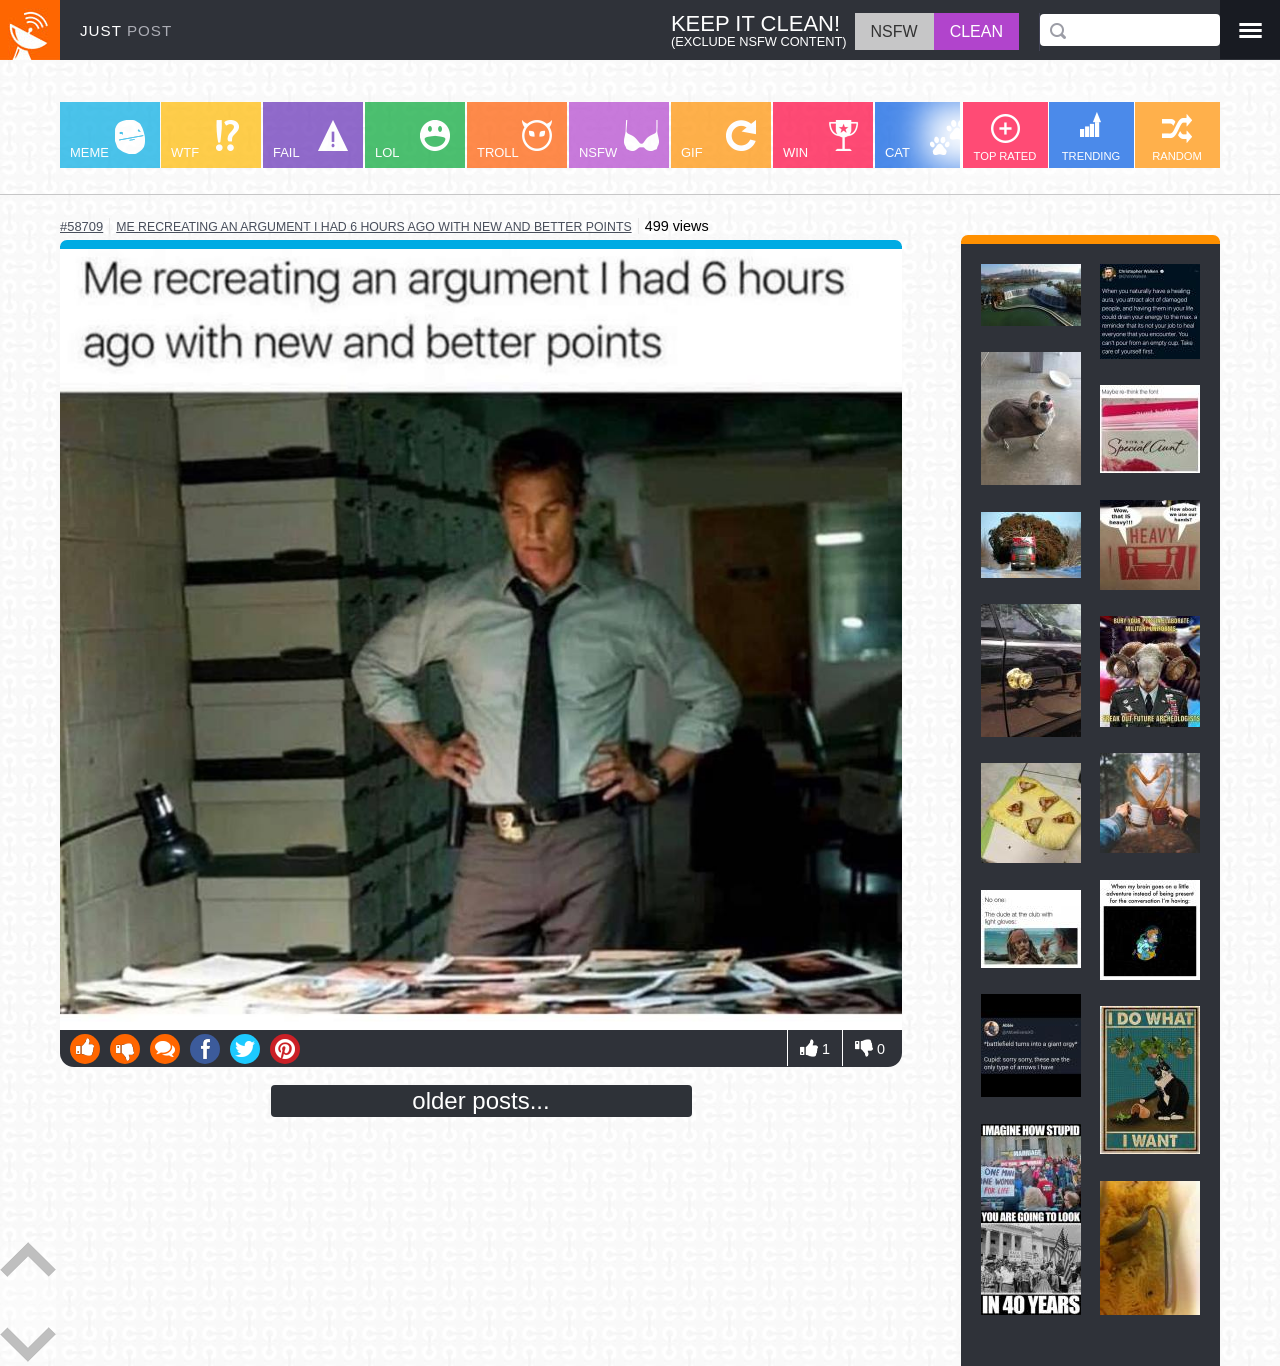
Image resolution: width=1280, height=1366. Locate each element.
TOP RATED (1005, 138)
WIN (821, 140)
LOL (412, 140)
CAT (926, 140)
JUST (126, 30)
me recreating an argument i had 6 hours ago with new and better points (373, 227)
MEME (107, 140)
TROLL (514, 140)
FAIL (310, 140)
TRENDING (1091, 137)
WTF (205, 140)
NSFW (619, 140)
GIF (718, 140)
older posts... (480, 1100)
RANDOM (1177, 138)
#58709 (81, 226)
